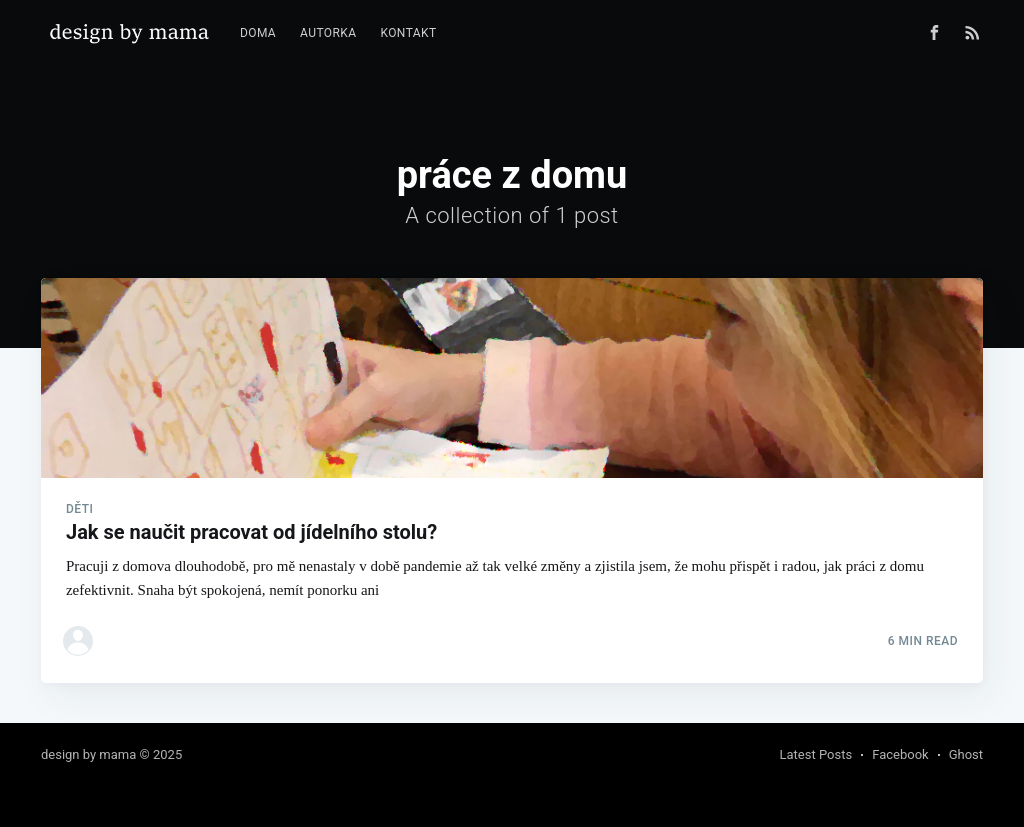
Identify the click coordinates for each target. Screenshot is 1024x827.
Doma (258, 33)
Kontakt (408, 33)
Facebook (900, 754)
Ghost (966, 754)
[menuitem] (258, 33)
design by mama (88, 754)
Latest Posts (816, 754)
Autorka (328, 33)
